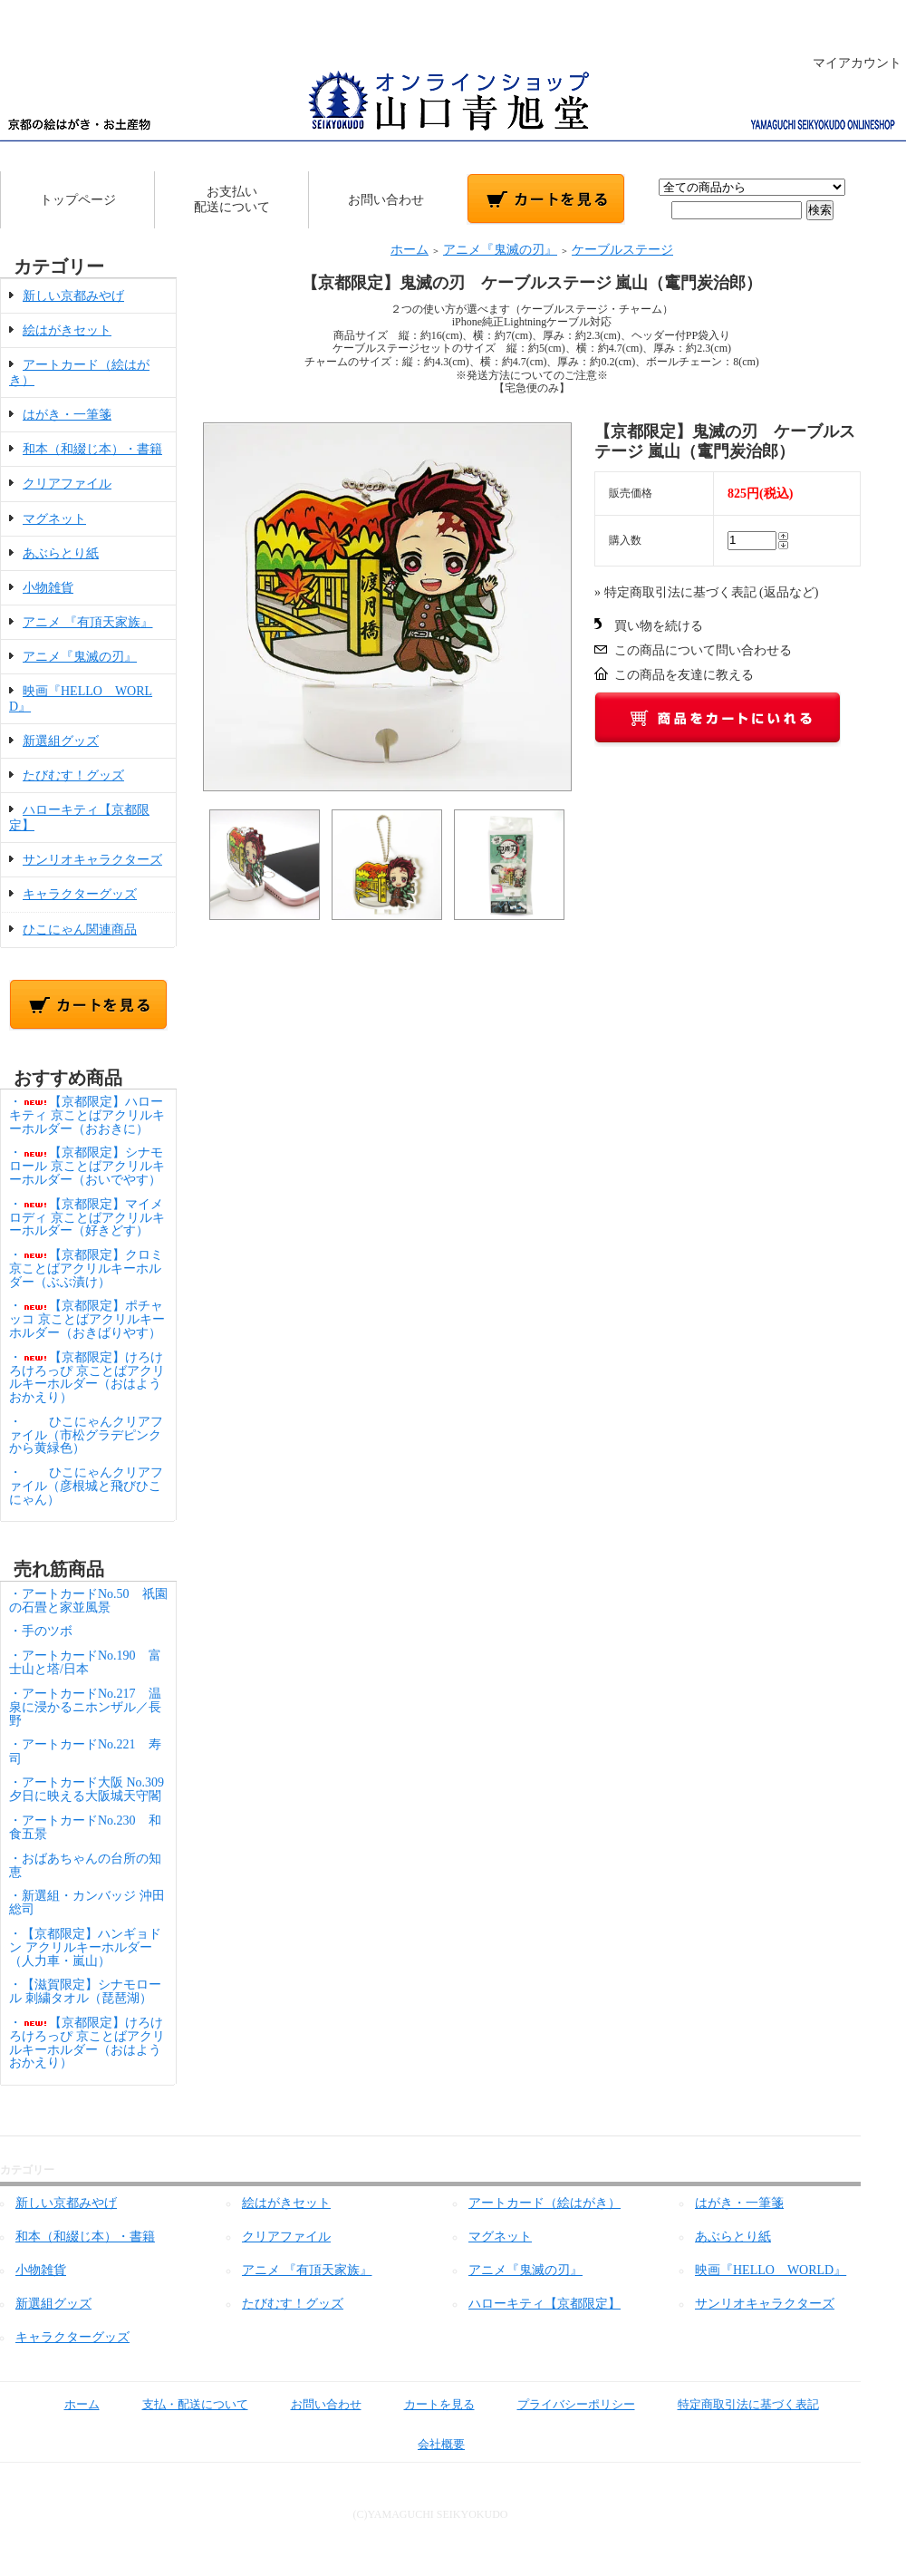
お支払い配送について (232, 199)
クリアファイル (67, 483)
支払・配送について (182, 2404)
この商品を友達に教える (684, 675)
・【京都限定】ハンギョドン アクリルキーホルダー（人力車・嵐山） (85, 1947)
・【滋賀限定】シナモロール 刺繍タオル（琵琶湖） (85, 1991)
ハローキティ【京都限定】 (544, 2303)
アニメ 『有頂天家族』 (88, 622)
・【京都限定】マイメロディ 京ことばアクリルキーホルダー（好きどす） (87, 1217)
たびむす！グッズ (73, 775)
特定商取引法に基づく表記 (735, 2404)
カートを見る (426, 2404)
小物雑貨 (48, 588)
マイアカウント (847, 63)
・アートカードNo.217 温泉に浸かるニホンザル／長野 (85, 1707)
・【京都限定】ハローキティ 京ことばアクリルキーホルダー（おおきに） (87, 1115)
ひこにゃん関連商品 (80, 929)
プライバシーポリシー (563, 2404)
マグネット (54, 519)
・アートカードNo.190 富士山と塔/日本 (85, 1662)
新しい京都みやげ (73, 296)
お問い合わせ (386, 200)
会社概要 (428, 2444)
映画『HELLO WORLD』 (770, 2270)
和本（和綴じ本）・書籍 (92, 449)
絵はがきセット (67, 330)
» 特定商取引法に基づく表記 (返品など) (706, 592)
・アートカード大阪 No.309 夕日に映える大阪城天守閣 (93, 1789)
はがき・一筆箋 (67, 414)
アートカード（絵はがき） (544, 2203)
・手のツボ (40, 1631)
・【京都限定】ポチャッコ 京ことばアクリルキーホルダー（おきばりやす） (87, 1319)
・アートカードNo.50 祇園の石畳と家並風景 (88, 1600)
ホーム (409, 250)
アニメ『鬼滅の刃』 (80, 656)
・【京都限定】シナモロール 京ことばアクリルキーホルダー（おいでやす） (87, 1166)
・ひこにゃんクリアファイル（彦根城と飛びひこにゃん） (86, 1486)
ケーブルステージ (622, 250)
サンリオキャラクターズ (92, 860)
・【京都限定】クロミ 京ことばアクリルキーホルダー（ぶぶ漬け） (86, 1268)
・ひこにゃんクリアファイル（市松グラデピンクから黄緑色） (86, 1435)
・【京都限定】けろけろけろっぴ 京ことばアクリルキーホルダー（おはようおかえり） (87, 1377)
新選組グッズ (61, 741)
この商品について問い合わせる (703, 650)
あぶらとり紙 (61, 553)
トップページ (78, 200)
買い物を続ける (658, 626)
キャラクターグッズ (80, 894)
